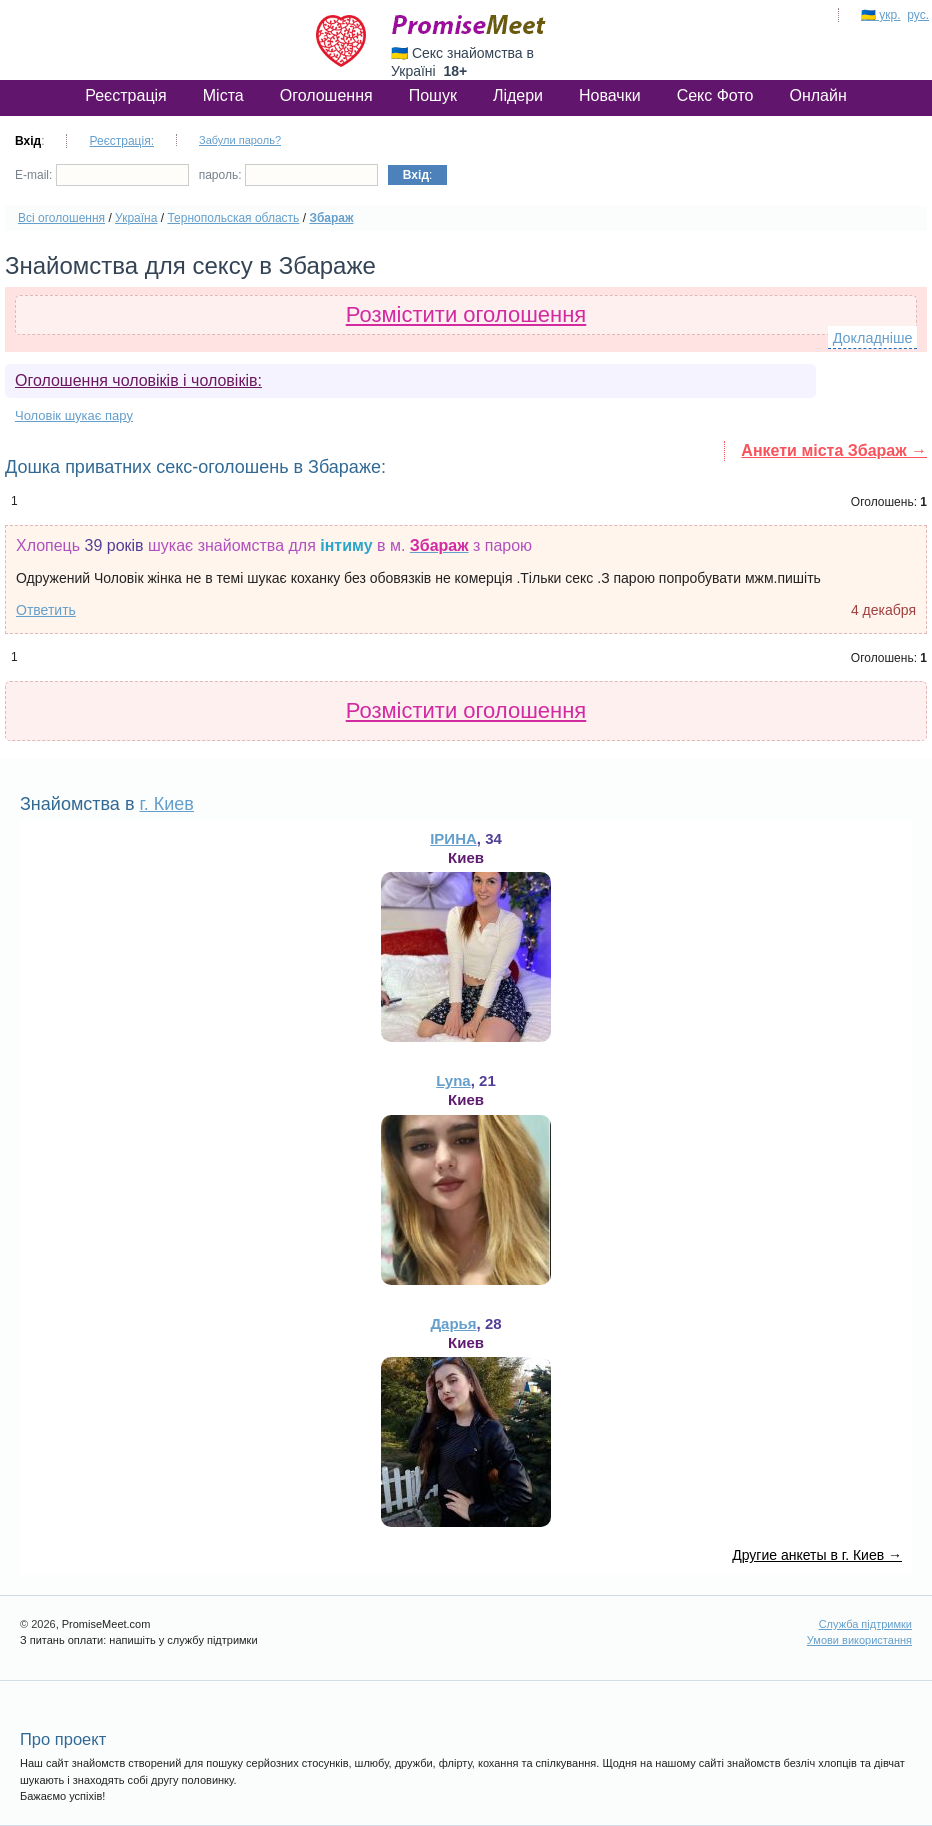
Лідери (518, 95)
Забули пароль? (240, 140)
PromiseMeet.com (469, 25)
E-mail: (102, 175)
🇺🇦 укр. (881, 15)
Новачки (610, 95)
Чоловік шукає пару (74, 415)
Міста (223, 95)
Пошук (433, 95)
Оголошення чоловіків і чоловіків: (138, 380)
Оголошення (326, 95)
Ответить (46, 610)
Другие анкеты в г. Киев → (817, 1555)
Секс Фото (715, 95)
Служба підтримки (865, 1624)
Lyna (453, 1080)
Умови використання (859, 1640)
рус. (918, 15)
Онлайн (817, 95)
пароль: (288, 175)
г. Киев (166, 804)
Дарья (453, 1323)
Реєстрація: (121, 141)
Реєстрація (126, 95)
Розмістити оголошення (466, 314)
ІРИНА (453, 838)
